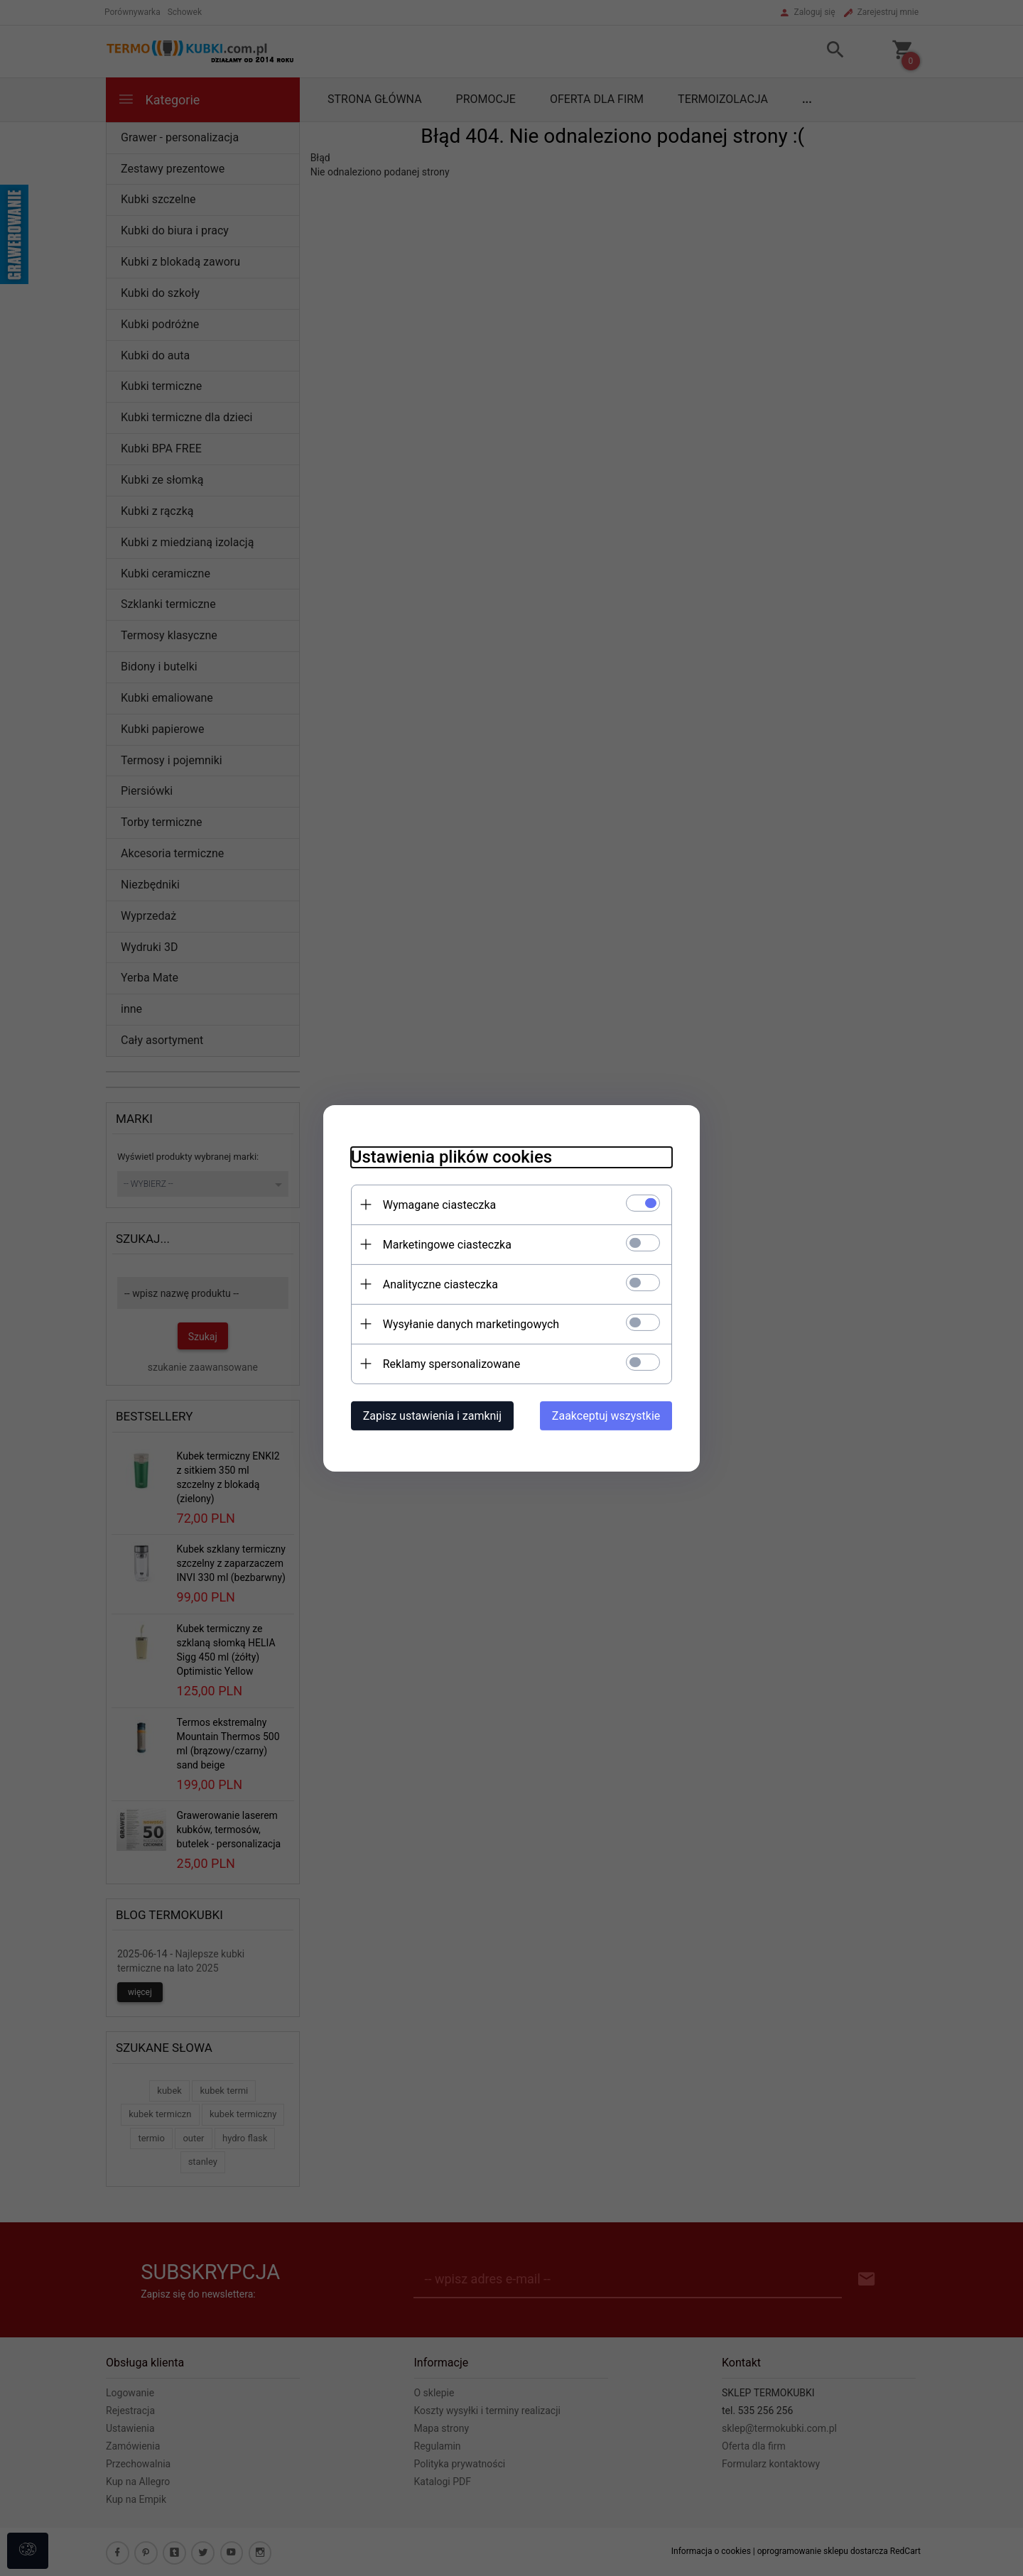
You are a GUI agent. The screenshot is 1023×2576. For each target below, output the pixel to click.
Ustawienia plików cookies (448, 1156)
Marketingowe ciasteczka (444, 1244)
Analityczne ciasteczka (437, 1283)
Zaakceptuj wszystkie (609, 1415)
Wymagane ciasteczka (437, 1204)
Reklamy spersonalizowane (448, 1363)
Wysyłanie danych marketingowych (468, 1323)
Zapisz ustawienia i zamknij (429, 1415)
